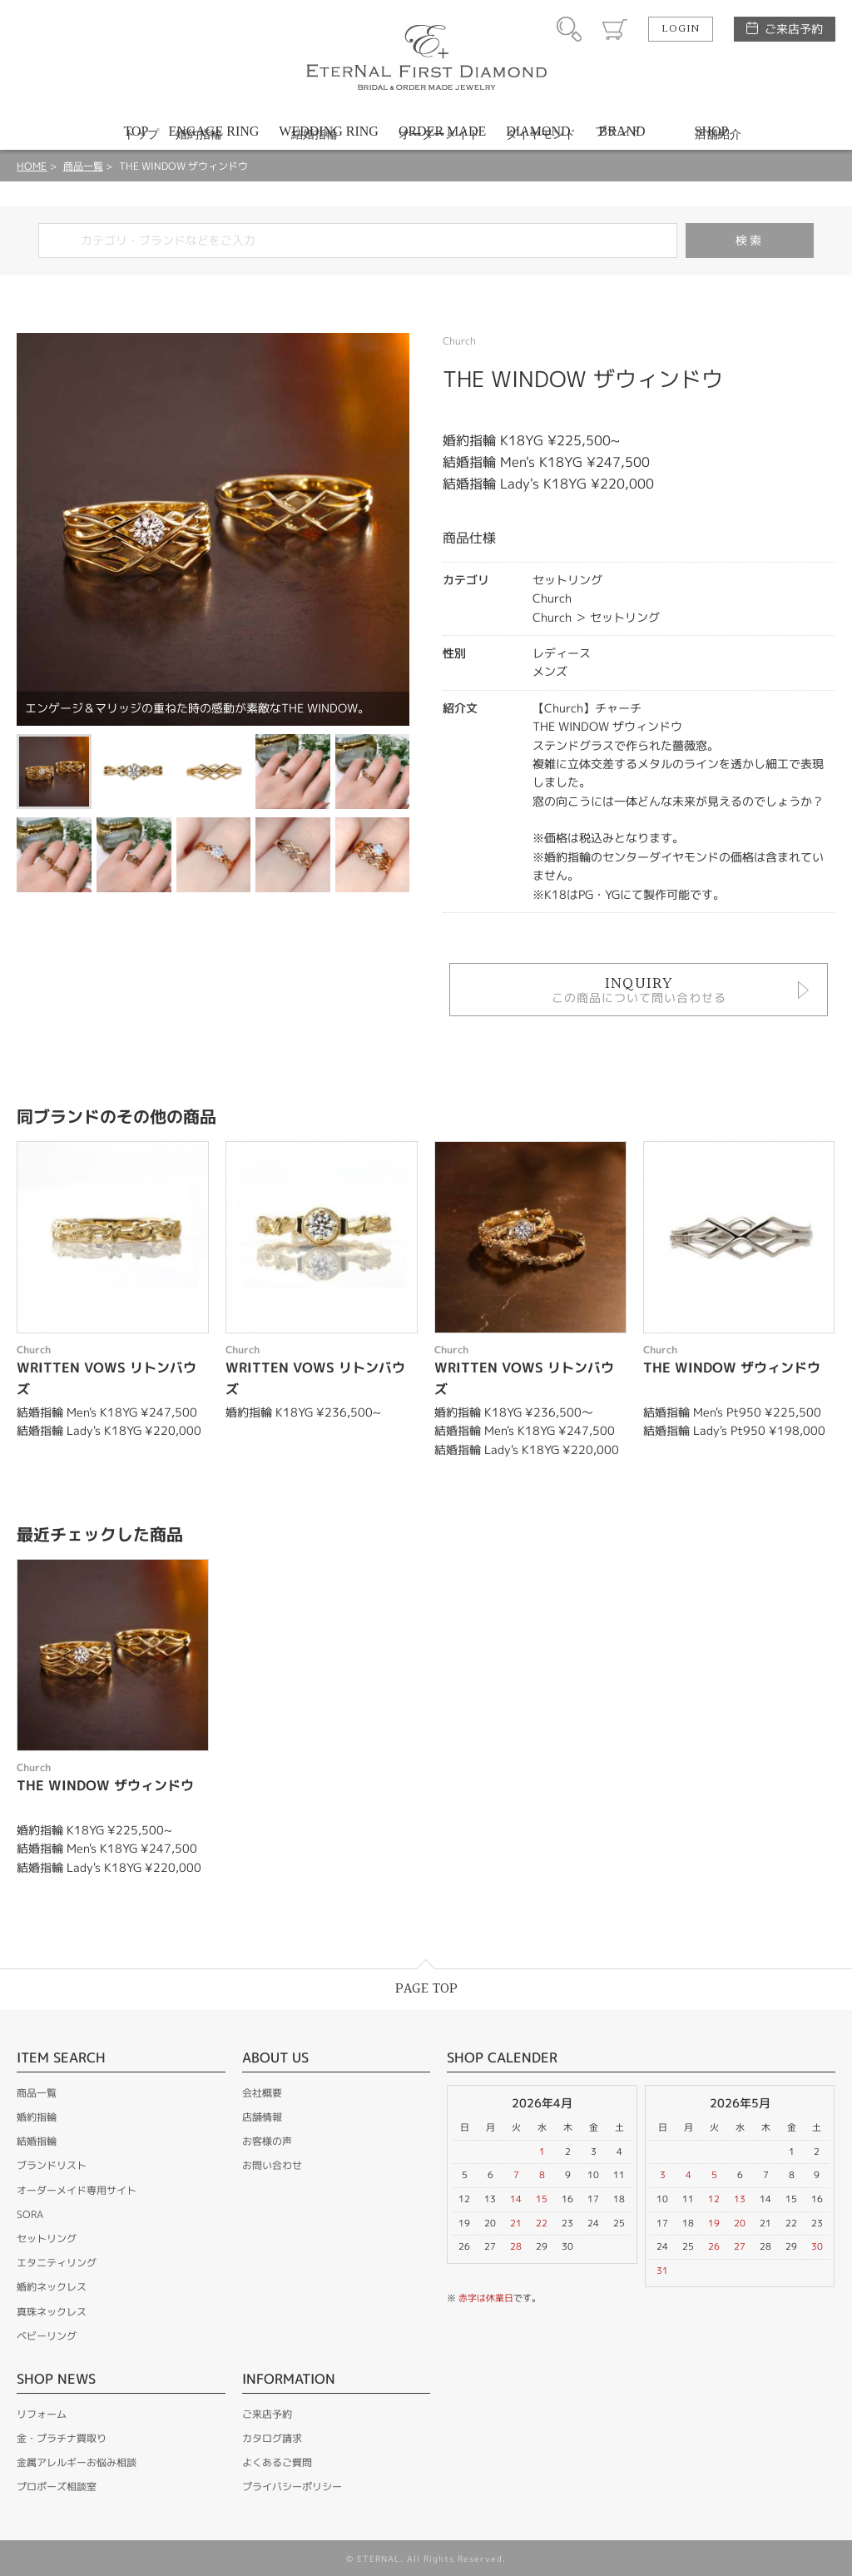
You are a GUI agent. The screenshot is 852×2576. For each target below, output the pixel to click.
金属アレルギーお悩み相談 (76, 2462)
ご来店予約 (794, 29)
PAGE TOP (426, 1989)
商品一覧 (83, 166)
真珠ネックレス (52, 2312)
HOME (32, 166)
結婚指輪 (37, 2141)
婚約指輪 (37, 2117)
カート (614, 29)
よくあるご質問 (277, 2462)
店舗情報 (262, 2117)
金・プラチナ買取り (61, 2438)
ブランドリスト (52, 2165)
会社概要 (262, 2093)
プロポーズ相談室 (57, 2486)
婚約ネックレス (52, 2287)
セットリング (47, 2238)
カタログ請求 (272, 2438)
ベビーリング (47, 2336)
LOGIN (680, 29)
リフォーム (42, 2414)
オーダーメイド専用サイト (76, 2190)
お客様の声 (267, 2141)
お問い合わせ (272, 2165)
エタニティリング (57, 2263)
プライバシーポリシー (292, 2486)
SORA (30, 2214)
